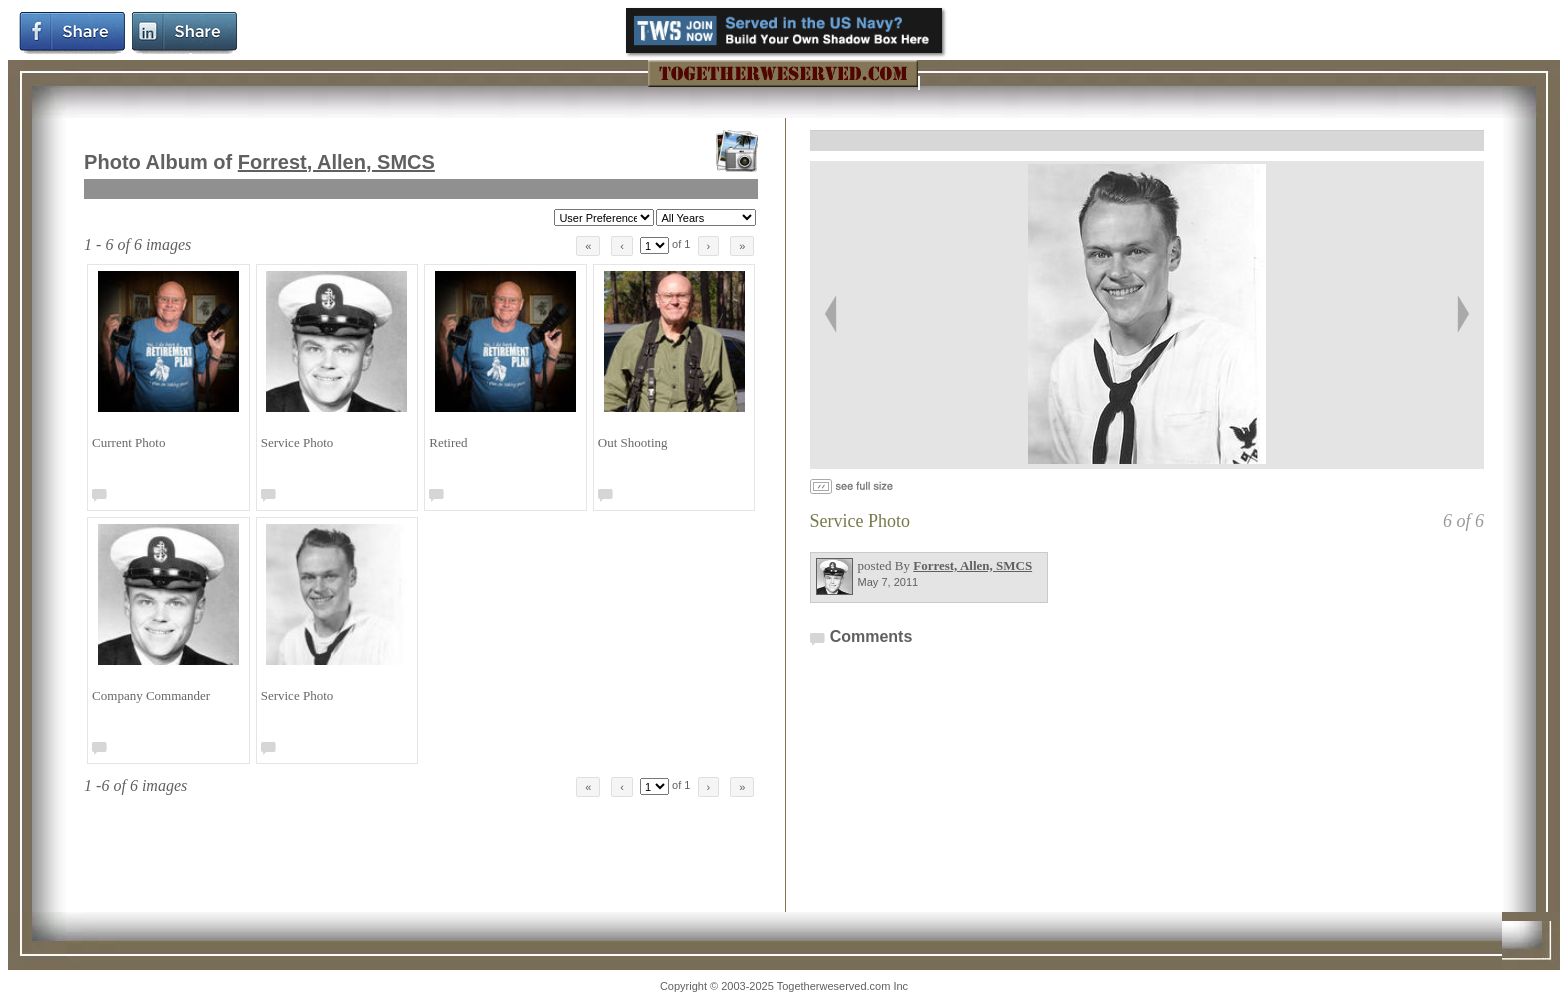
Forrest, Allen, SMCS (336, 162)
